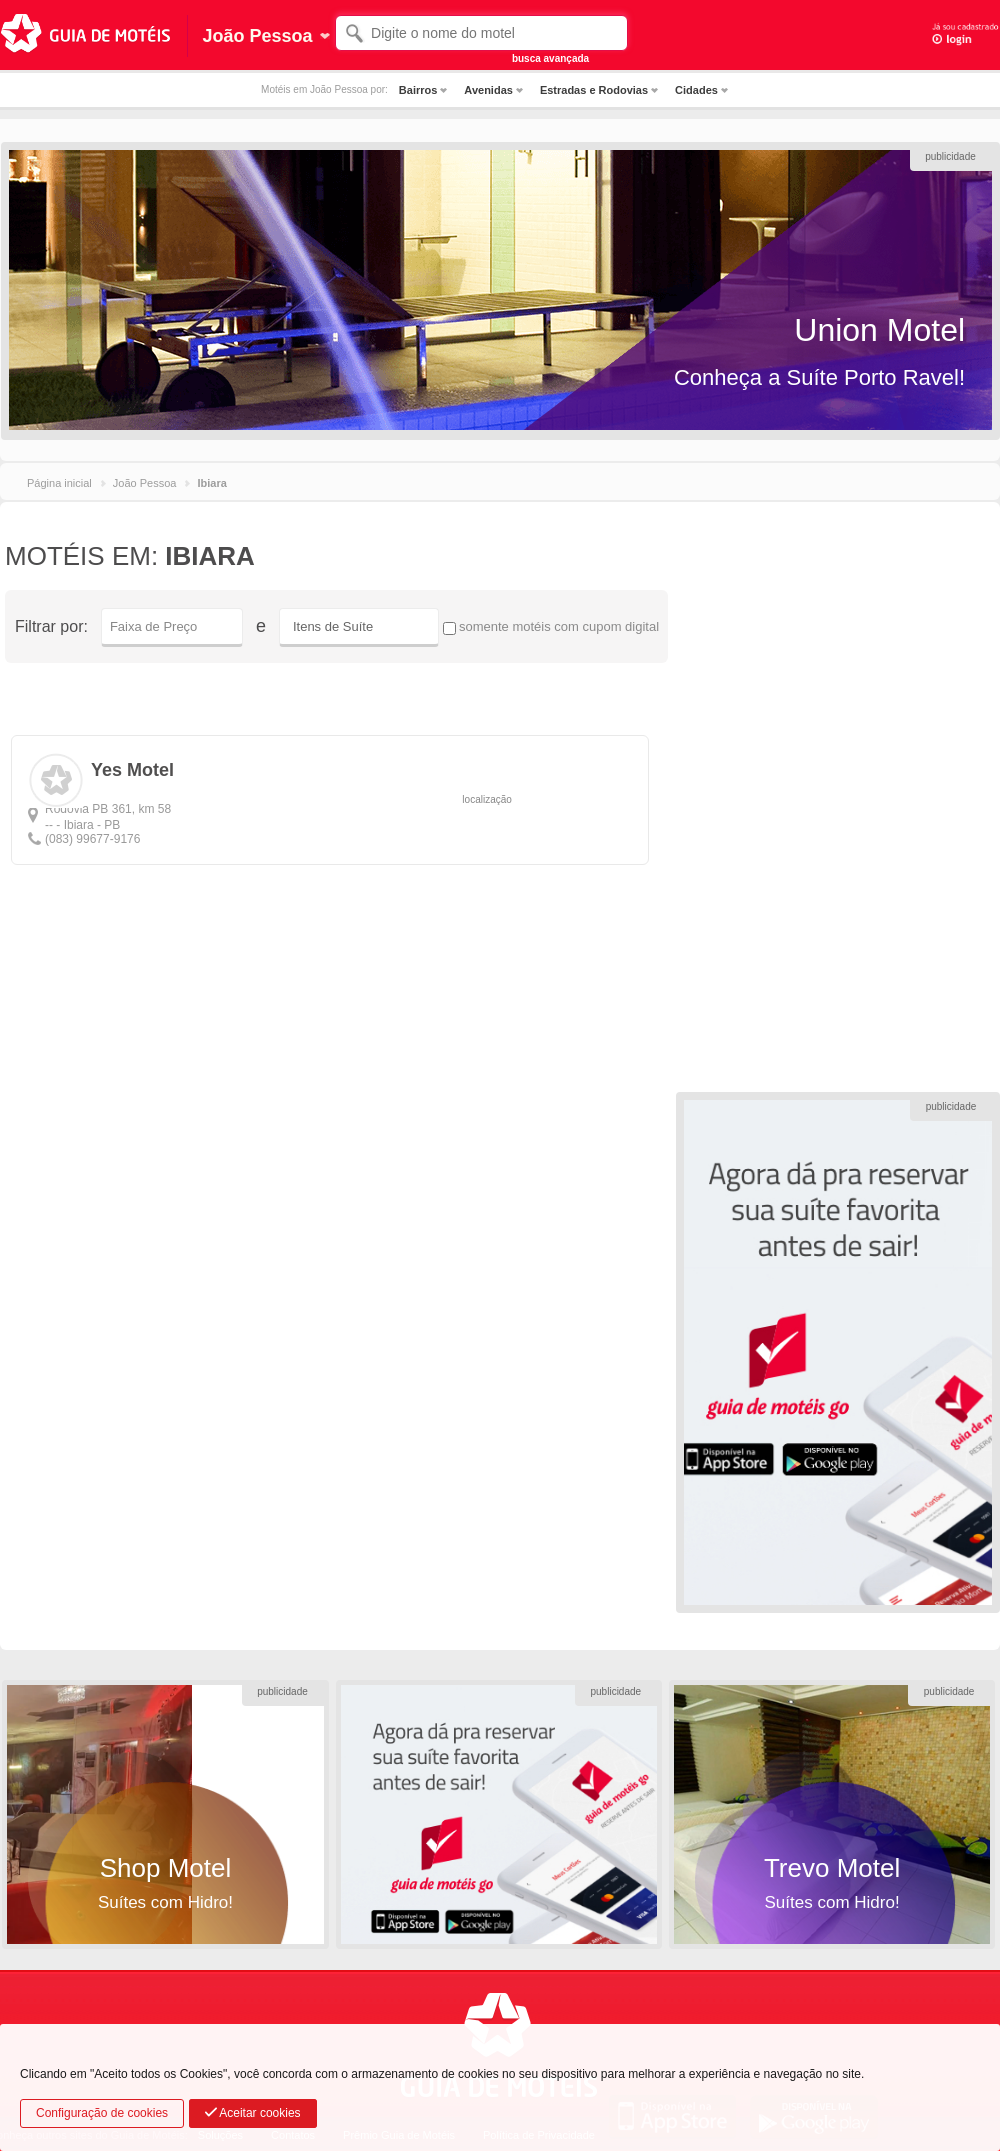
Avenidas (488, 90)
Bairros (418, 90)
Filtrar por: (51, 626)
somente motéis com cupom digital (551, 627)
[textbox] (481, 33)
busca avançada (550, 58)
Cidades (696, 90)
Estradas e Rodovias (594, 90)
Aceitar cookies (253, 2113)
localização (486, 799)
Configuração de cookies (102, 2113)
